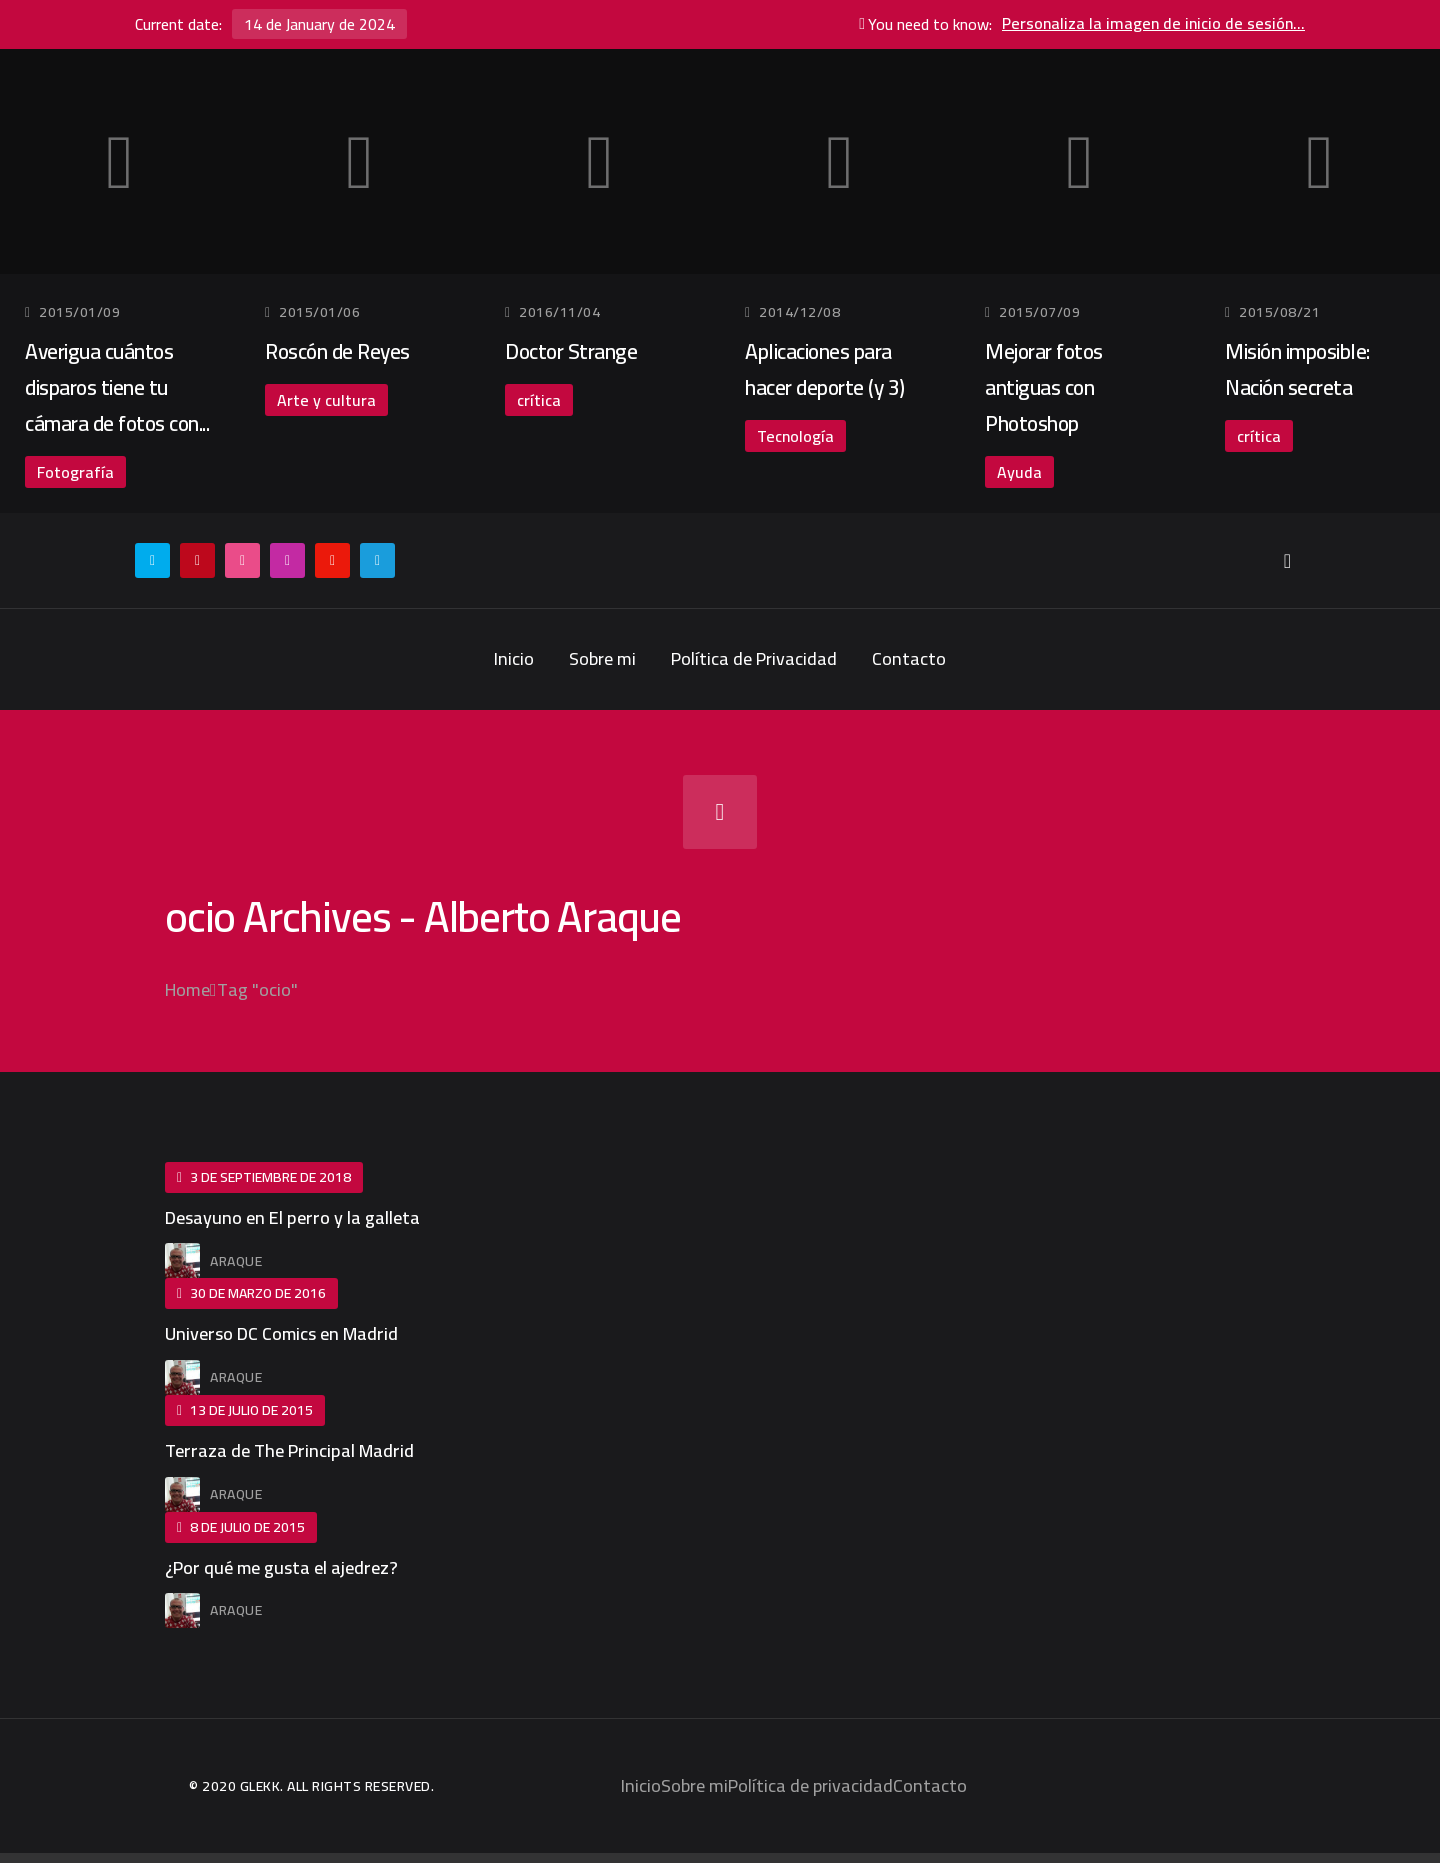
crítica (539, 400)
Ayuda (1019, 472)
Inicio (514, 658)
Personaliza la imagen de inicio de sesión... (1153, 23)
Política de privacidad (810, 1785)
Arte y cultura (326, 400)
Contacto (909, 658)
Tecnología (795, 436)
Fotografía (75, 472)
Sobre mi (602, 658)
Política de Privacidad (754, 658)
